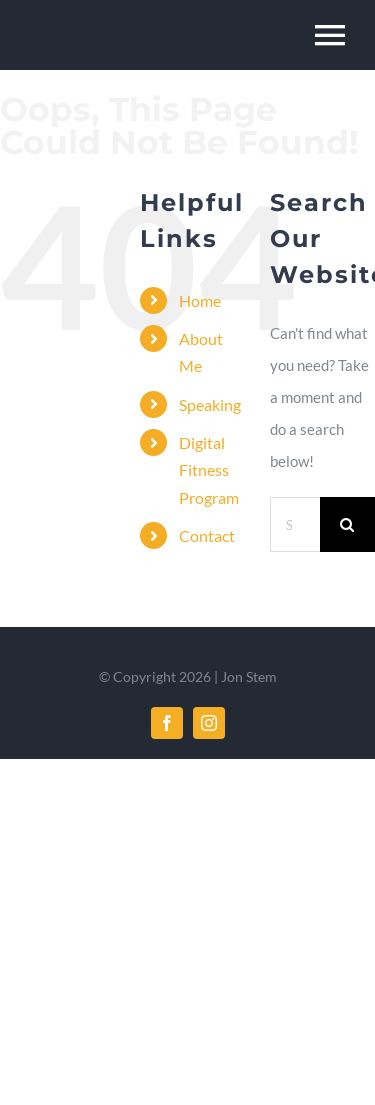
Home (200, 300)
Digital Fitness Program (209, 469)
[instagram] (209, 723)
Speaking (210, 404)
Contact (207, 535)
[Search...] (295, 524)
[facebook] (167, 723)
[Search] (347, 524)
